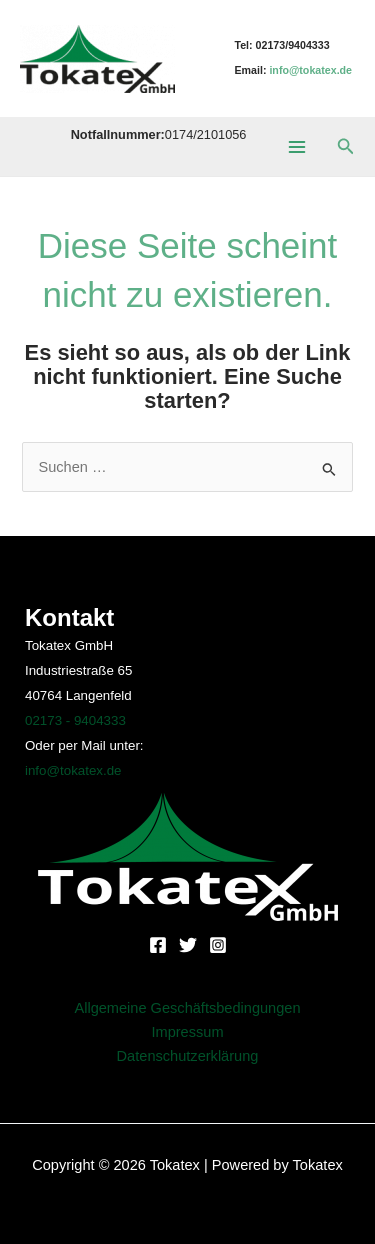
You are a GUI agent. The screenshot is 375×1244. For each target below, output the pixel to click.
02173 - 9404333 (75, 720)
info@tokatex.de (73, 770)
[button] (346, 147)
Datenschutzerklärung (188, 1056)
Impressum (187, 1032)
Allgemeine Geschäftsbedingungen (187, 1008)
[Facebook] (158, 945)
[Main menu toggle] (296, 146)
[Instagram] (218, 945)
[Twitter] (188, 945)
